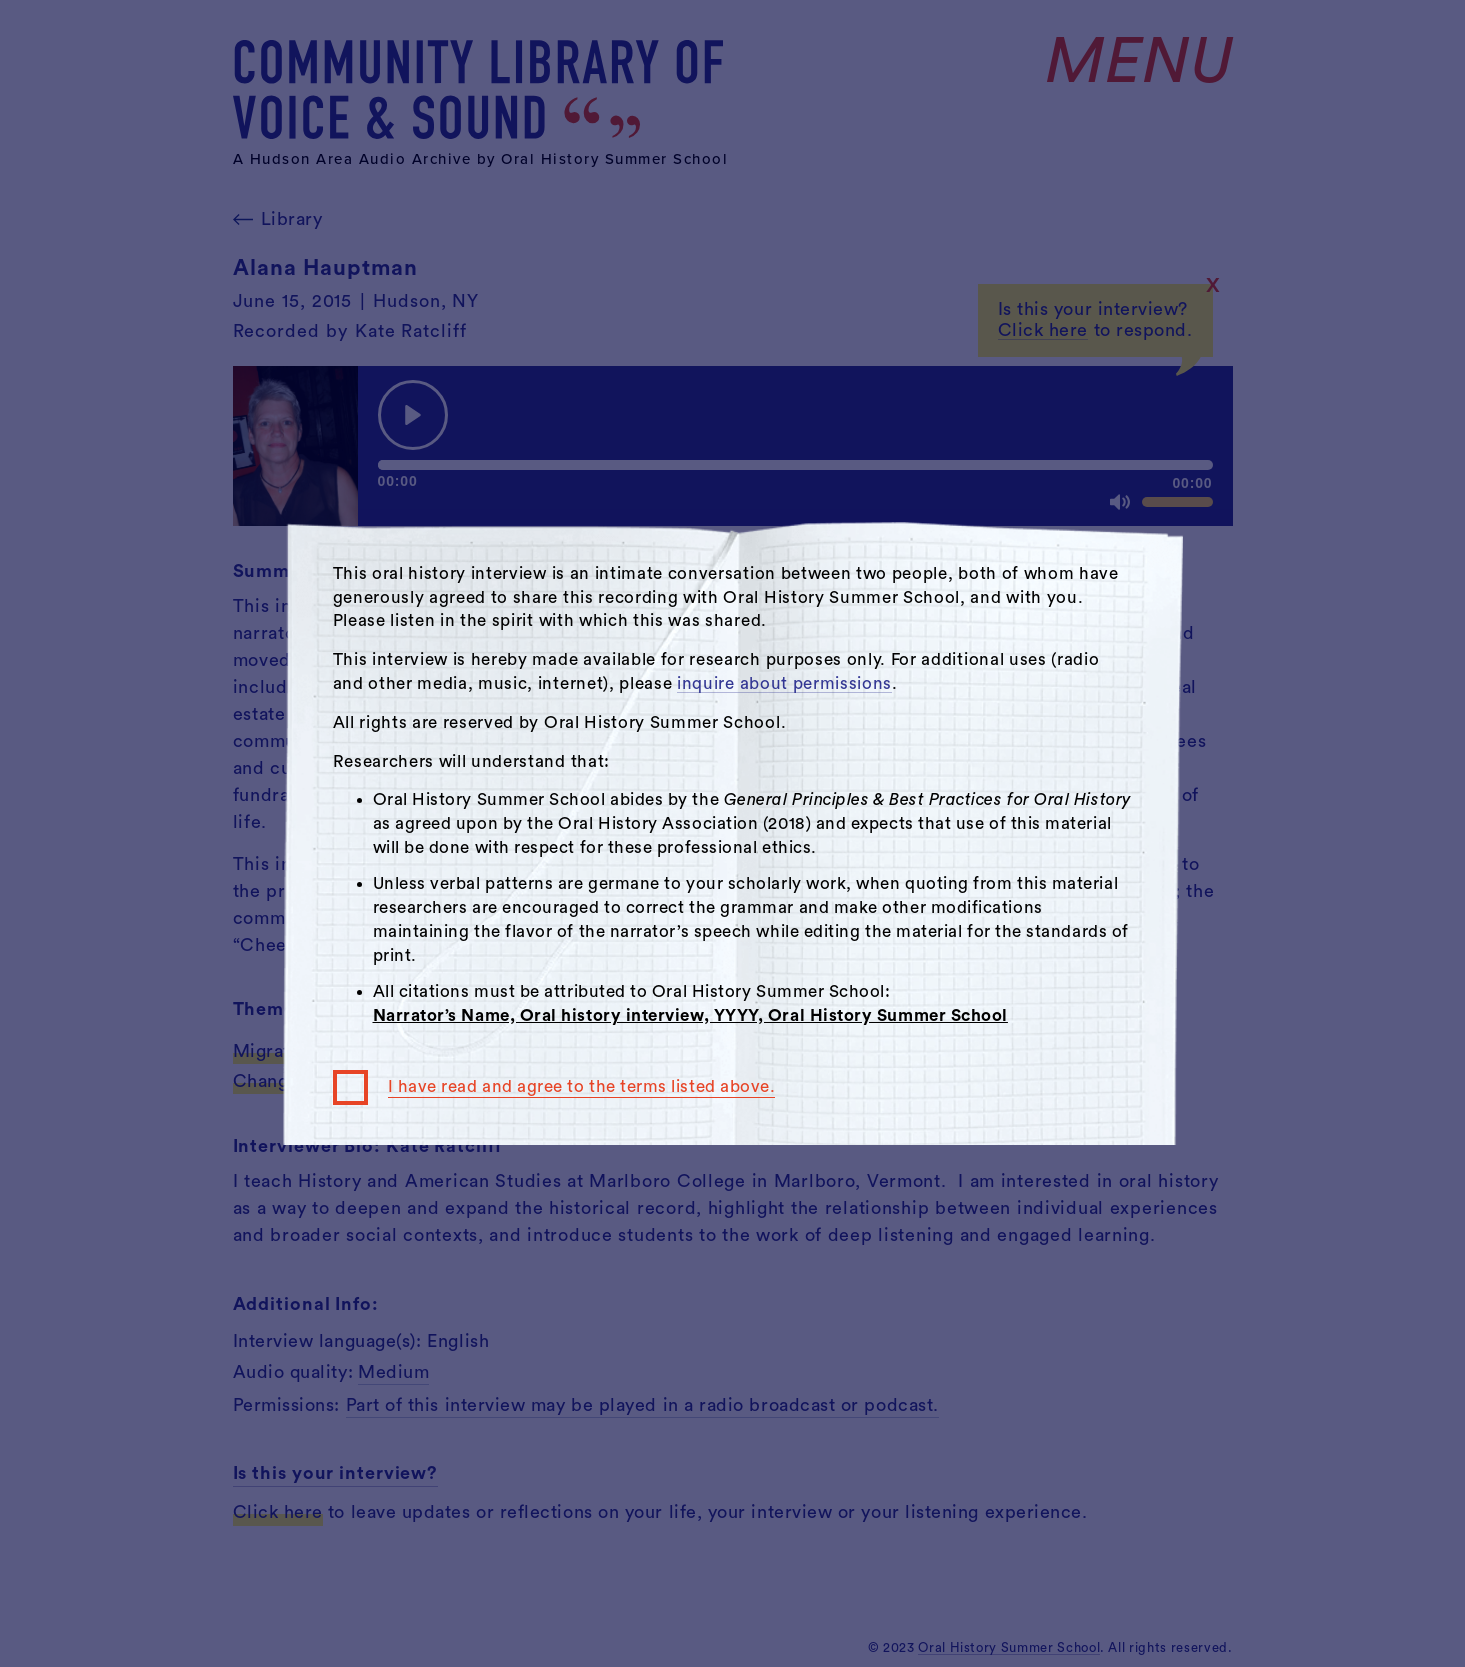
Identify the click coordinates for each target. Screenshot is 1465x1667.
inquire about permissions (784, 683)
